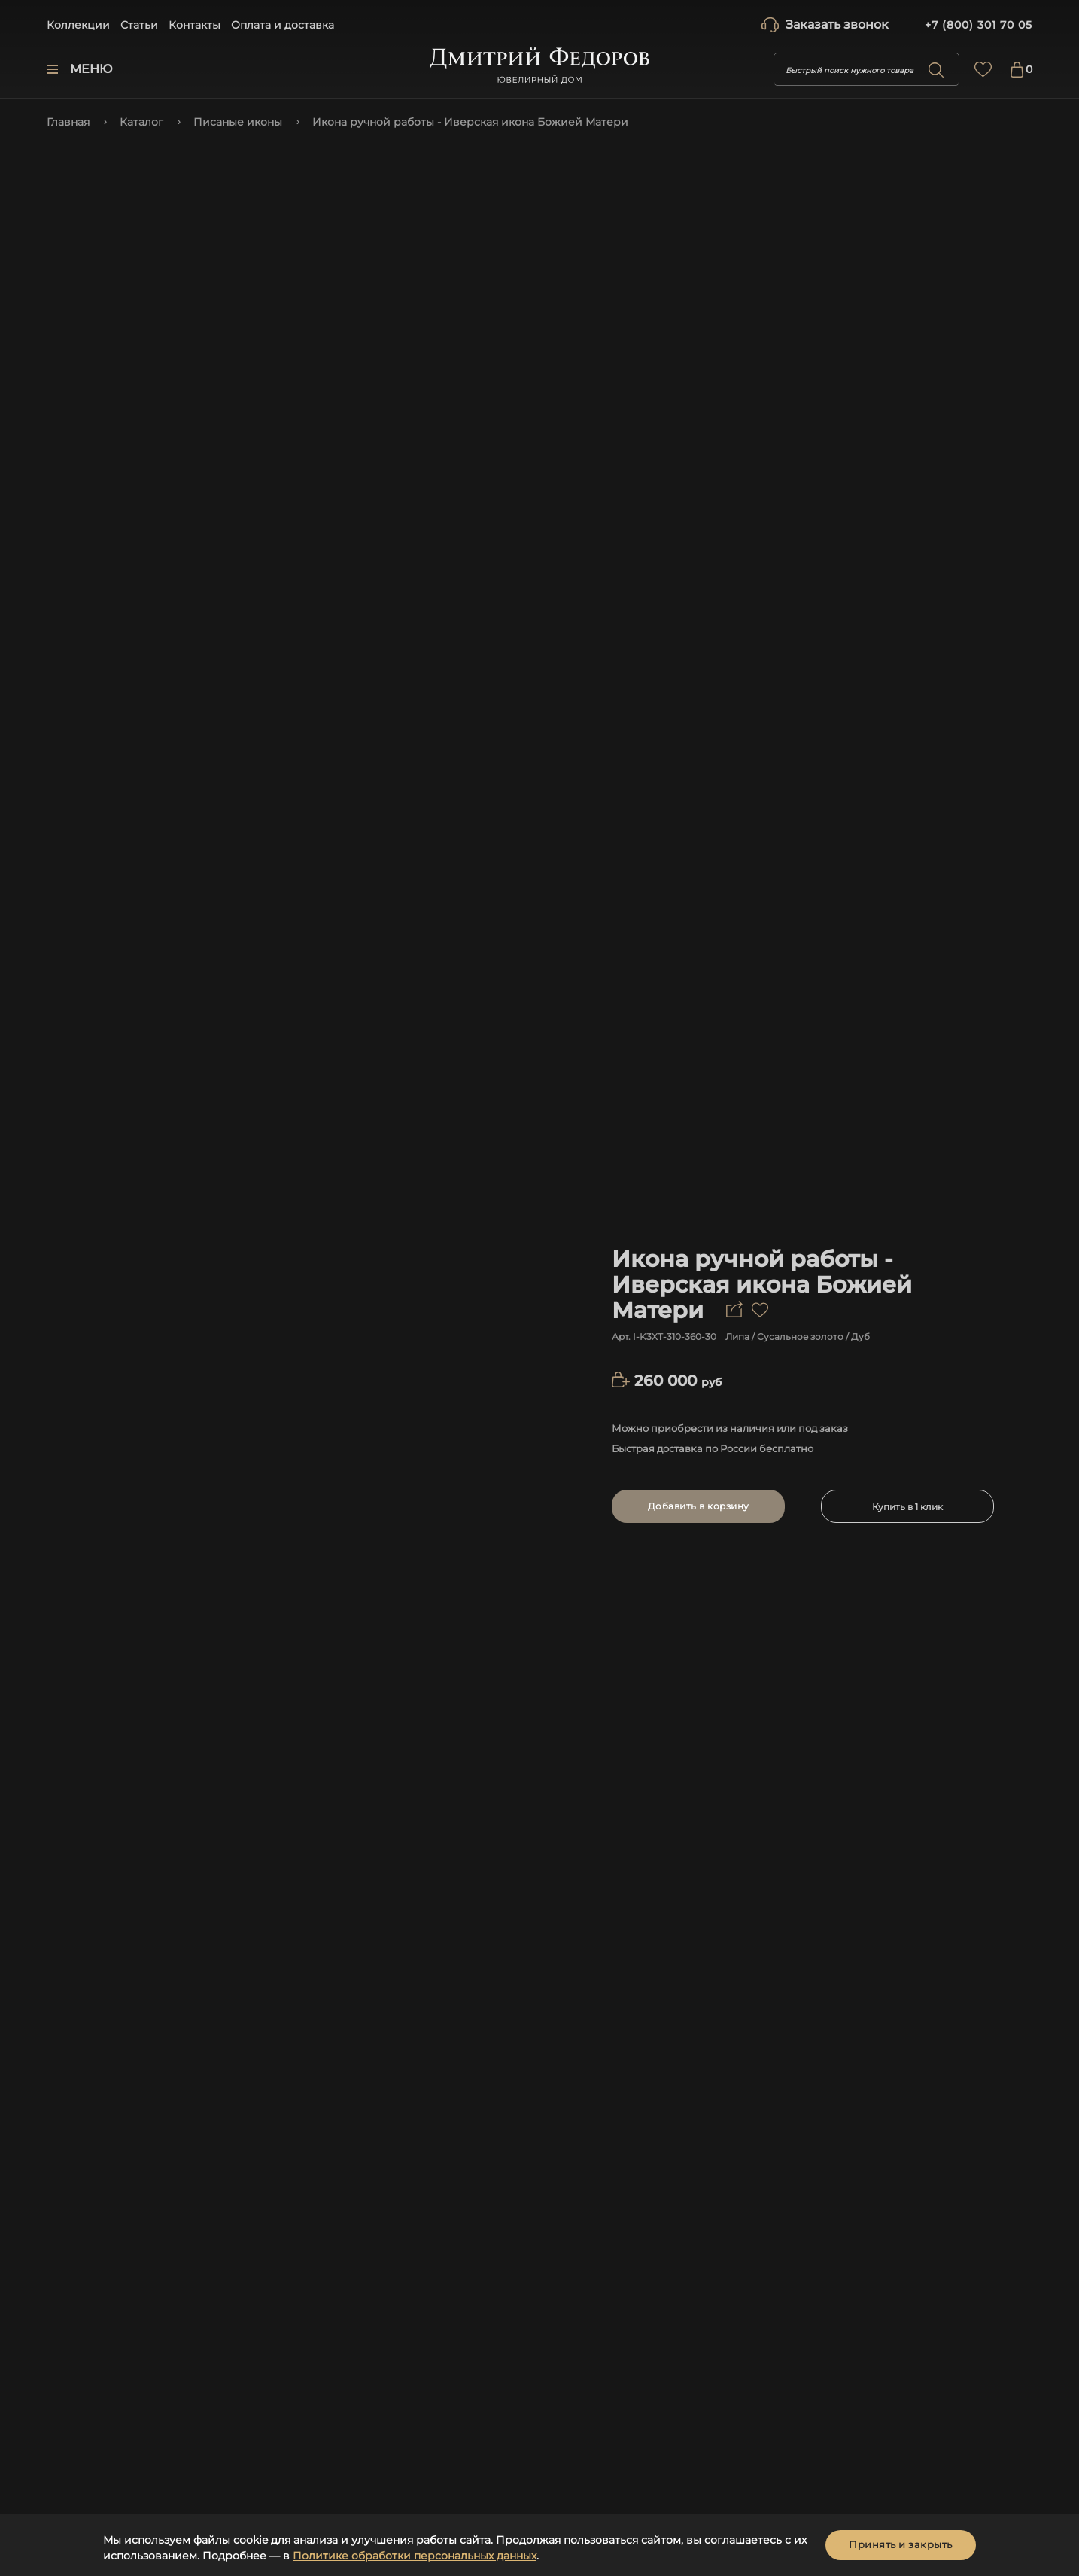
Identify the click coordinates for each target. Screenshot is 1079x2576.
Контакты (194, 25)
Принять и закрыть (901, 2544)
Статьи (139, 25)
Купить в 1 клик (907, 1506)
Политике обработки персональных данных (414, 2555)
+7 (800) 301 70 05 (978, 25)
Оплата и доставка (282, 25)
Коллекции (78, 25)
